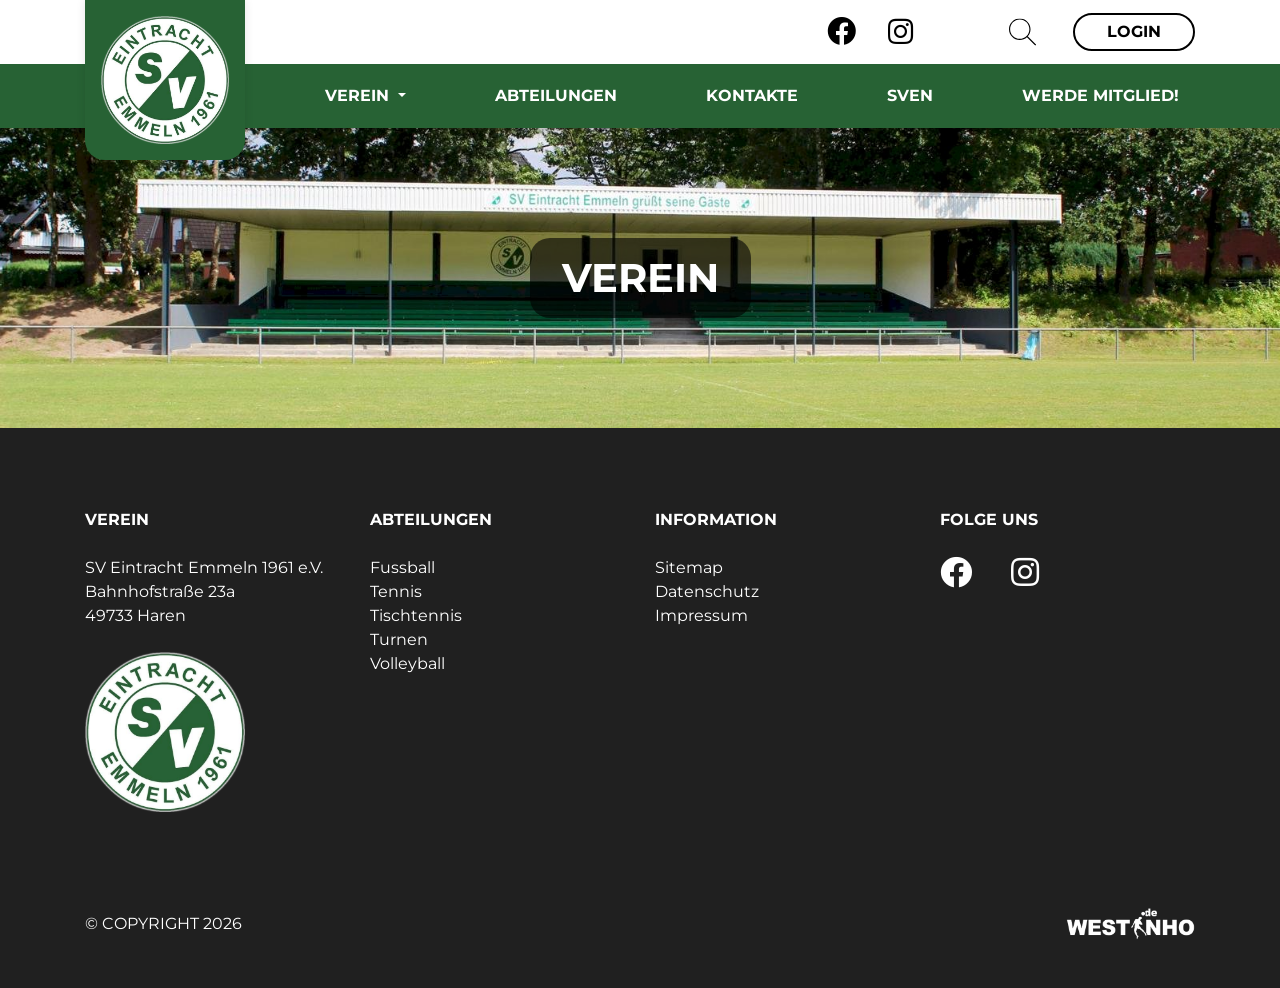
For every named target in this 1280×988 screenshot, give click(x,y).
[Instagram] (900, 32)
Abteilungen (556, 95)
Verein (359, 95)
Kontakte (752, 95)
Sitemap (689, 567)
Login (1134, 31)
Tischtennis (416, 615)
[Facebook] (841, 32)
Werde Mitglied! (1100, 95)
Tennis (396, 591)
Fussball (402, 567)
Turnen (399, 639)
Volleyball (407, 663)
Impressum (701, 615)
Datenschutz (707, 591)
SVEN (910, 95)
